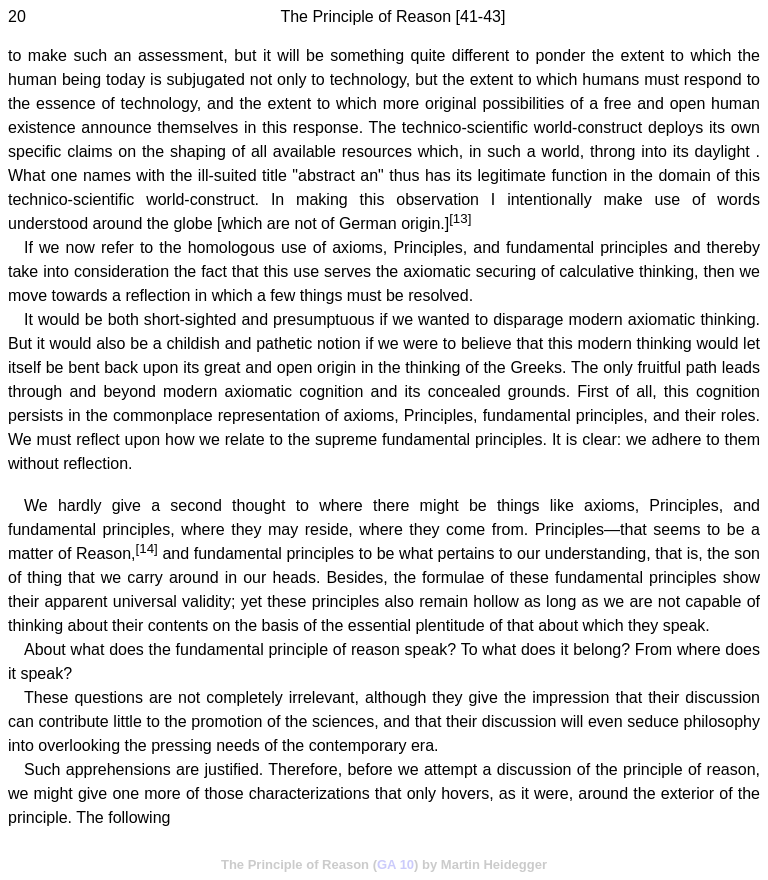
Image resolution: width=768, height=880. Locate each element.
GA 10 (395, 864)
